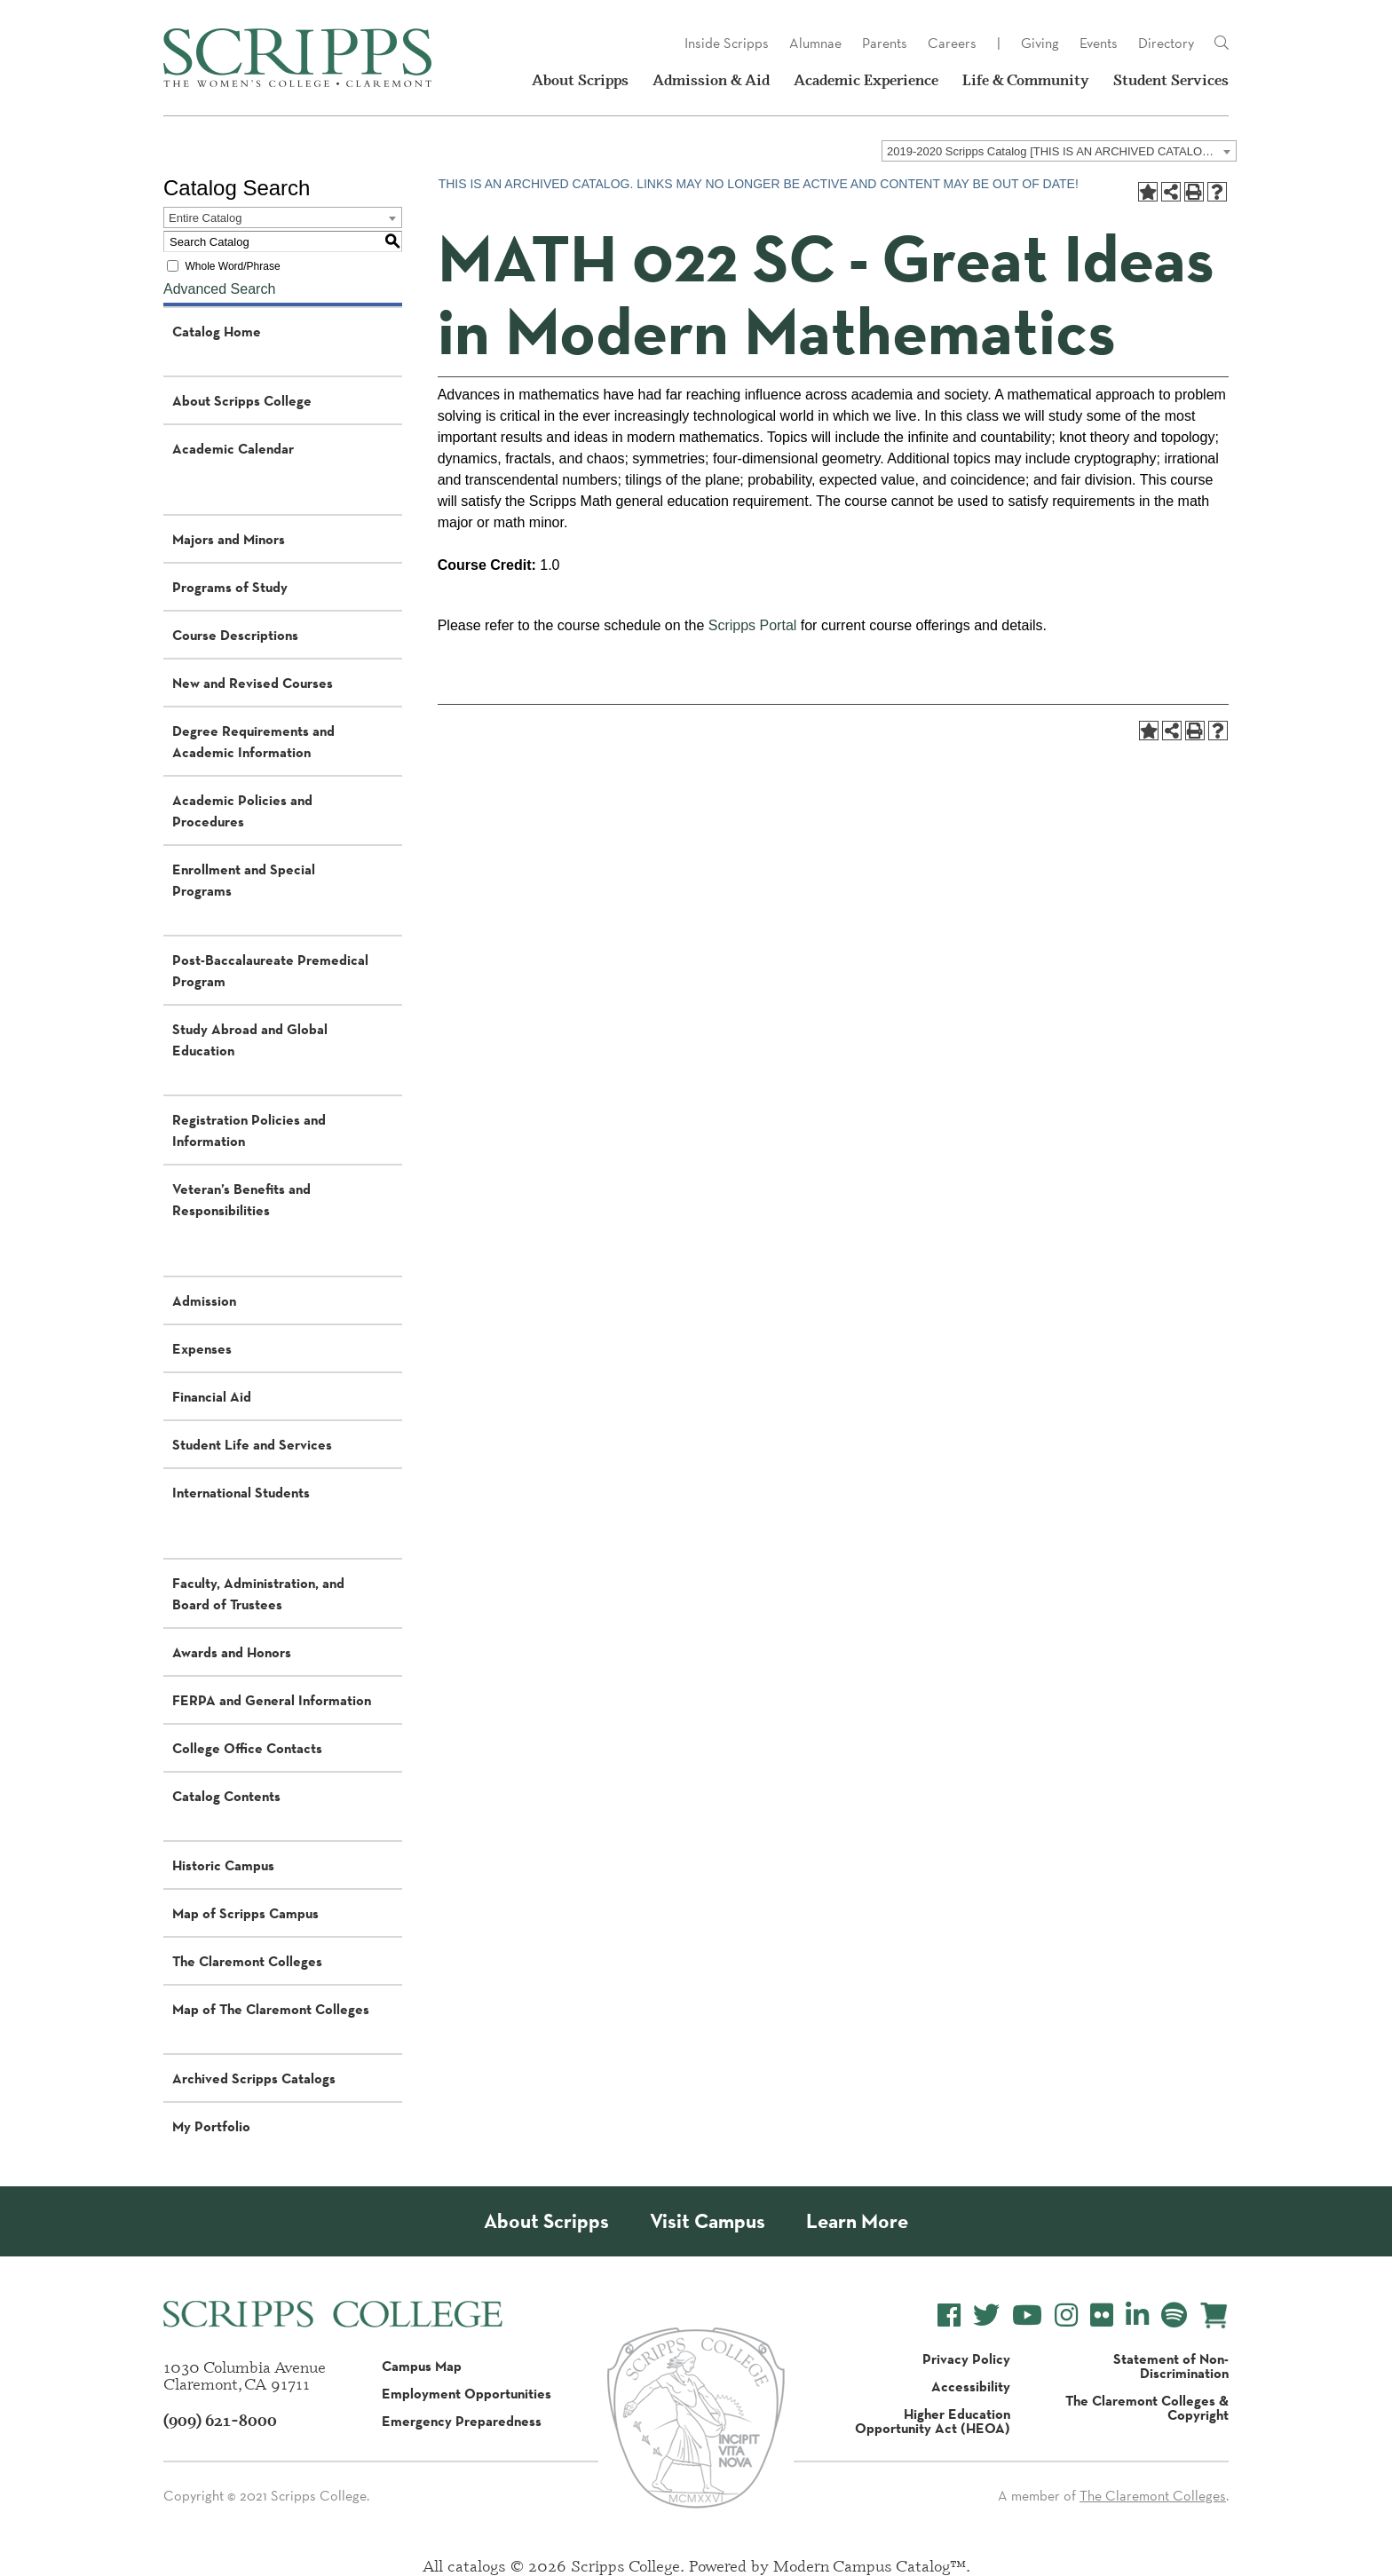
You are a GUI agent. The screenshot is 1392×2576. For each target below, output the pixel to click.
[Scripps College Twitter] (986, 2315)
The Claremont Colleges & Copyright (1147, 2407)
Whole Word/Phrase (232, 266)
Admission (204, 1300)
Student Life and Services (252, 1444)
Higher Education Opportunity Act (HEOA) (932, 2420)
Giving (1040, 43)
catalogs (476, 2565)
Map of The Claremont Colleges (270, 2009)
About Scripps (580, 80)
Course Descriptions (235, 635)
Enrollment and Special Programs (243, 879)
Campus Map (422, 2366)
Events (1099, 43)
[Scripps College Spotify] (1174, 2315)
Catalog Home (216, 331)
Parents (884, 43)
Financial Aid (211, 1396)
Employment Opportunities (466, 2393)
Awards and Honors (231, 1652)
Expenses (202, 1348)
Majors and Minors (228, 539)
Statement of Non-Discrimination (1171, 2365)
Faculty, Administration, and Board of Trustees (258, 1593)
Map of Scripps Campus (245, 1913)
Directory (1166, 43)
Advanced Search (219, 288)
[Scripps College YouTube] (1027, 2315)
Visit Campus (707, 2221)
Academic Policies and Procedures (242, 810)
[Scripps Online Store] (1214, 2315)
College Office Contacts (247, 1748)
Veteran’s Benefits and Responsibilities (241, 1199)
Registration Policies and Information (249, 1130)
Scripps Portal (752, 625)
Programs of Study (230, 587)
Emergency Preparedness (462, 2421)
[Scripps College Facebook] (949, 2315)
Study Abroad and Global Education (250, 1039)
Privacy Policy (966, 2358)
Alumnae (815, 43)
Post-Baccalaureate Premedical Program (270, 970)
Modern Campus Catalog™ (869, 2565)
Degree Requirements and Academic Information (253, 741)
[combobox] (1059, 151)
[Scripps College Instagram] (1066, 2315)
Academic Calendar (233, 448)
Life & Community (1025, 80)
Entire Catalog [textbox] (205, 218)
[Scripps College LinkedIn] (1137, 2315)
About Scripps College (242, 400)
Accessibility (970, 2386)
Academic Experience (866, 80)
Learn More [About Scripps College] (857, 2221)
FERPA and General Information (271, 1700)
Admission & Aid (711, 80)
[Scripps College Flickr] (1101, 2315)
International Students (241, 1492)
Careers (952, 43)
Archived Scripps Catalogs (254, 2078)
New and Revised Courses (252, 682)
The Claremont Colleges (247, 1961)
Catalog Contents (226, 1796)
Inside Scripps (726, 43)
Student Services (1171, 80)
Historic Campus (223, 1865)
